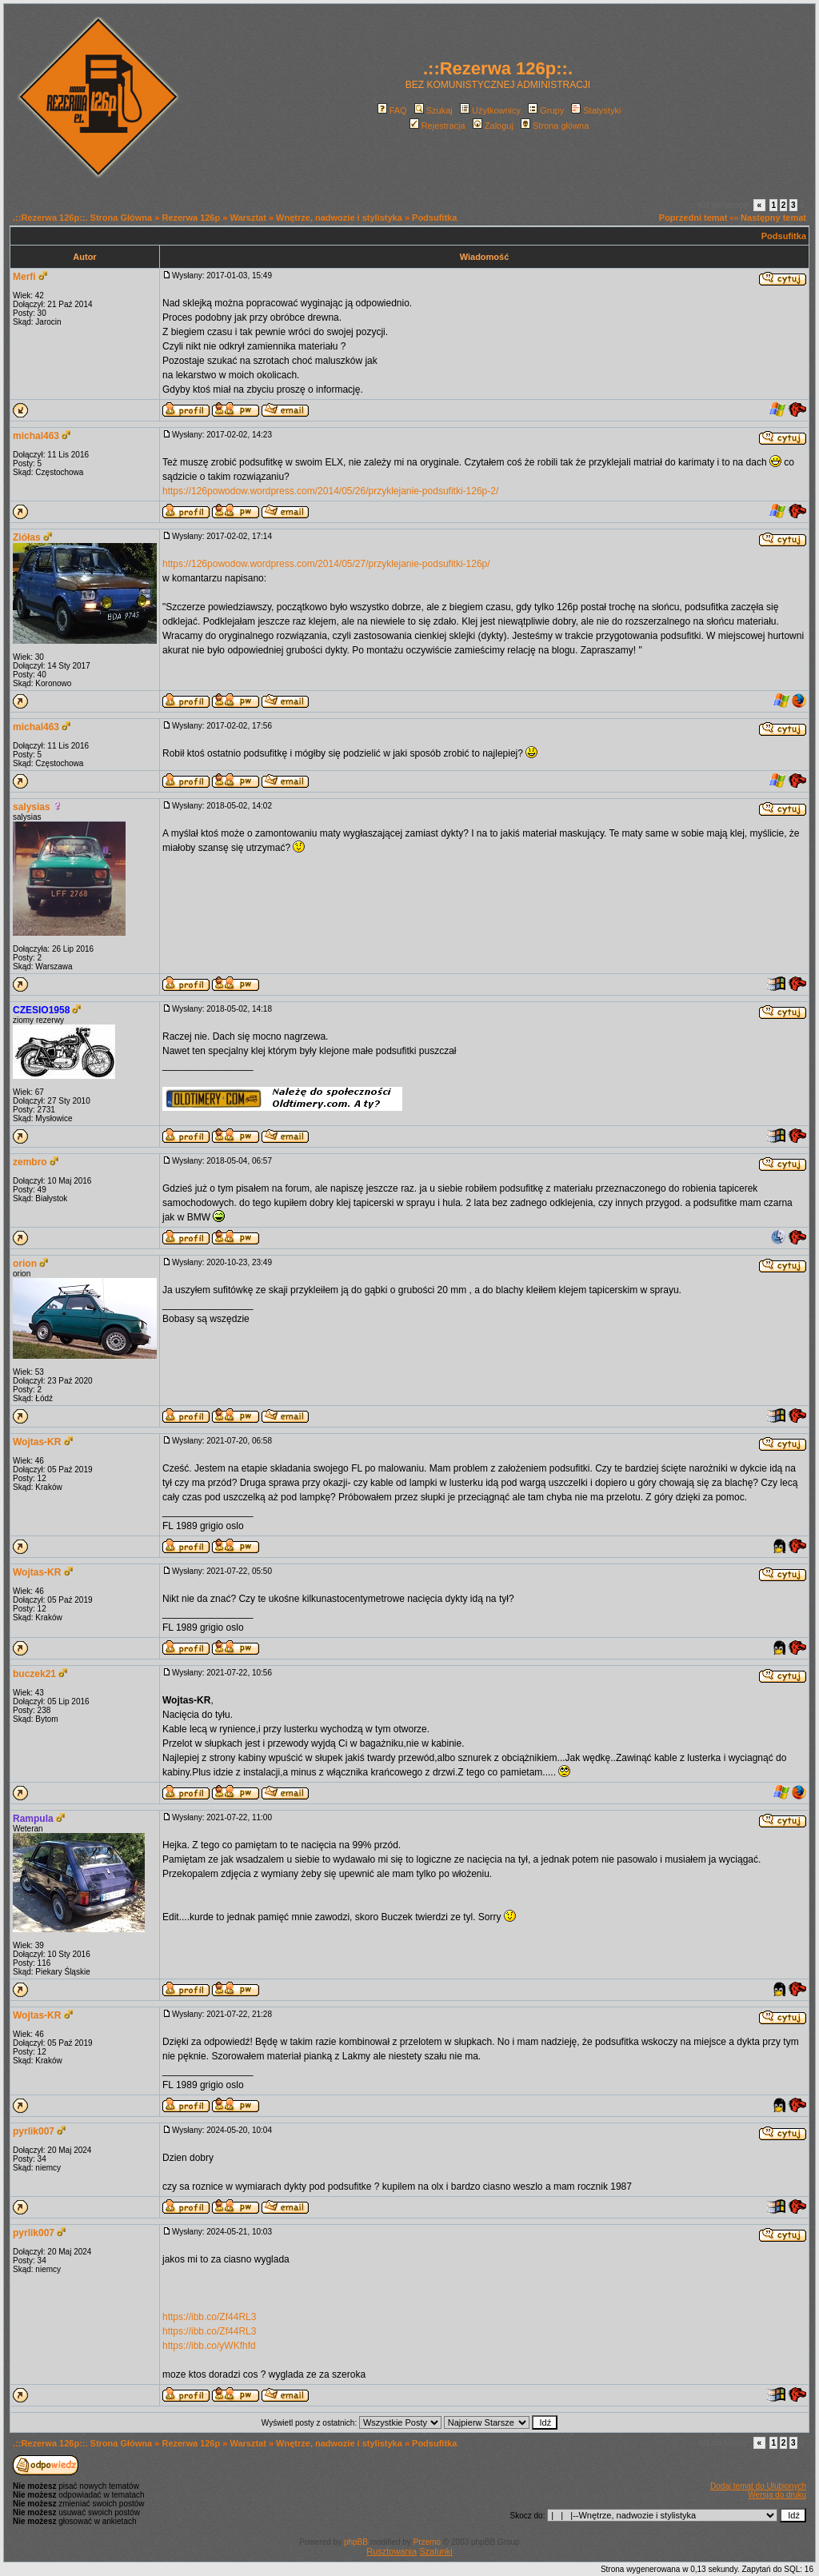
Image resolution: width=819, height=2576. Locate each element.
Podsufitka (434, 217)
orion (25, 1263)
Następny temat (773, 217)
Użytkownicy (490, 110)
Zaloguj (493, 125)
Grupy (546, 110)
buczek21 (34, 1673)
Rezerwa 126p (191, 217)
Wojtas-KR (37, 1442)
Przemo (427, 2542)
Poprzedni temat (693, 217)
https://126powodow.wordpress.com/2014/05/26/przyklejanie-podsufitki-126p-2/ (330, 491)
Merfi (24, 276)
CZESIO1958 (41, 1010)
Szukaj (433, 110)
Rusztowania (391, 2551)
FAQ (392, 110)
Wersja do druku (777, 2494)
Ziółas (27, 537)
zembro (30, 1162)
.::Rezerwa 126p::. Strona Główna (82, 217)
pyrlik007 (33, 2131)
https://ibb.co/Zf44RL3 (209, 2316)
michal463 (36, 435)
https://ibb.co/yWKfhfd (209, 2345)
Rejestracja (437, 125)
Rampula (33, 1818)
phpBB (356, 2542)
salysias (31, 807)
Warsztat (248, 217)
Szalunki (436, 2551)
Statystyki (596, 110)
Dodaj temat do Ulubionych (758, 2486)
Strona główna (555, 125)
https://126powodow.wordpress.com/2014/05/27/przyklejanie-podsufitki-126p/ (326, 563)
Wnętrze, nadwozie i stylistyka (339, 217)
